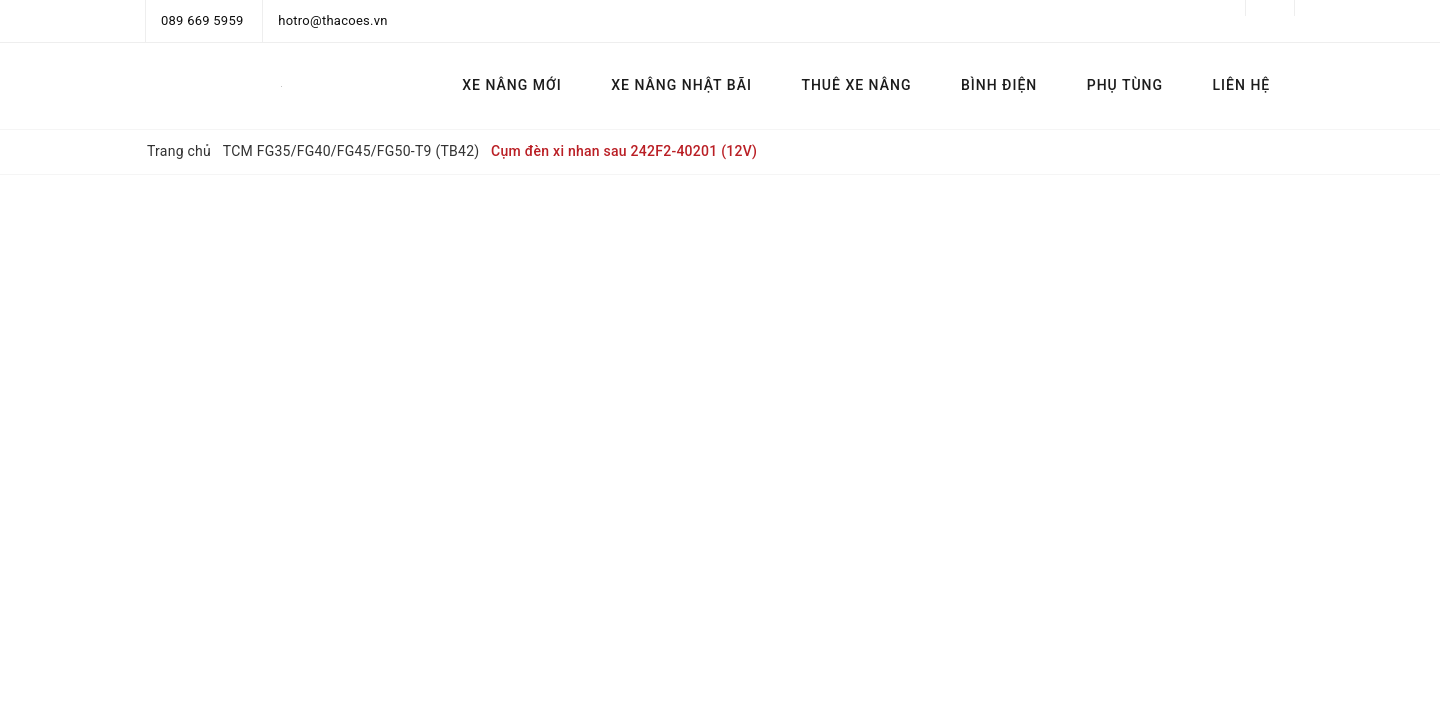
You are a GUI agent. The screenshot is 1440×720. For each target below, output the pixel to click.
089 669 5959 (202, 20)
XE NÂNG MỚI (511, 85)
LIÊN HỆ (1242, 85)
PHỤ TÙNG (1125, 85)
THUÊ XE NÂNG (856, 85)
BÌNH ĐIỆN (999, 85)
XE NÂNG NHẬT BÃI (681, 85)
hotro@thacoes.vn (332, 20)
